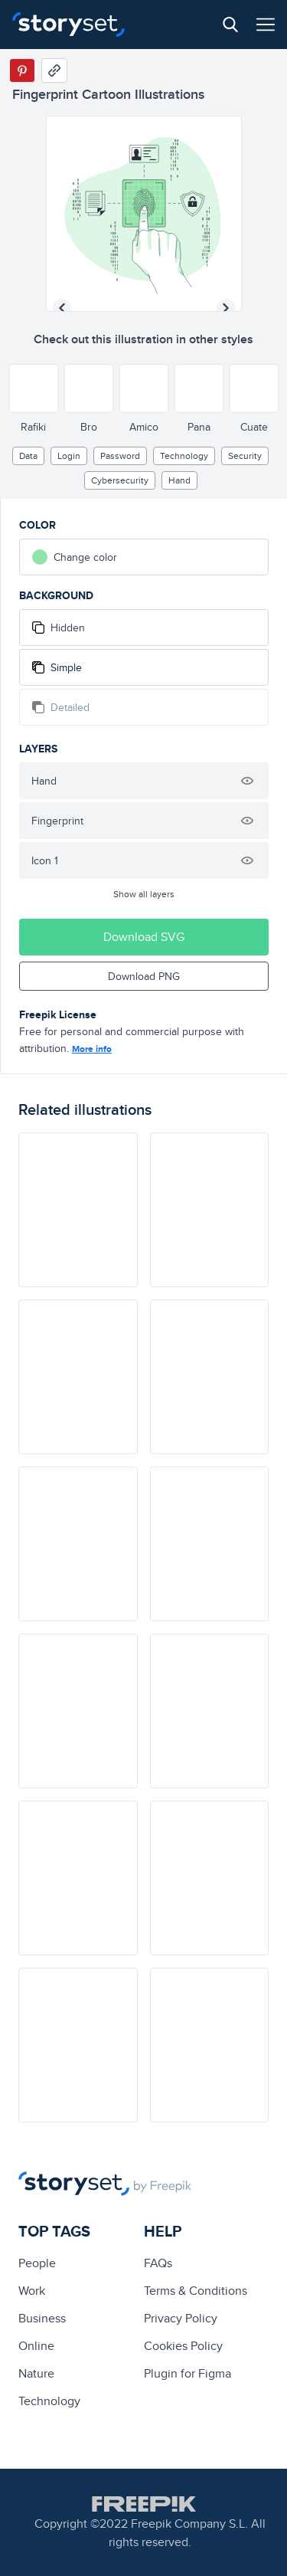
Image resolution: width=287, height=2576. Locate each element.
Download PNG (144, 976)
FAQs (158, 2263)
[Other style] (33, 388)
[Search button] (230, 24)
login (68, 455)
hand (179, 480)
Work (31, 2290)
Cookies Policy (183, 2346)
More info (92, 1049)
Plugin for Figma (187, 2373)
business (42, 2318)
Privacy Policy (180, 2318)
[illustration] (78, 1209)
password (120, 455)
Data (28, 455)
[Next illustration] (226, 308)
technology (184, 455)
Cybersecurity (119, 480)
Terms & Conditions (195, 2290)
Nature (36, 2373)
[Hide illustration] (247, 781)
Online (36, 2346)
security (245, 455)
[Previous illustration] (62, 308)
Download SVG (143, 937)
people (37, 2263)
